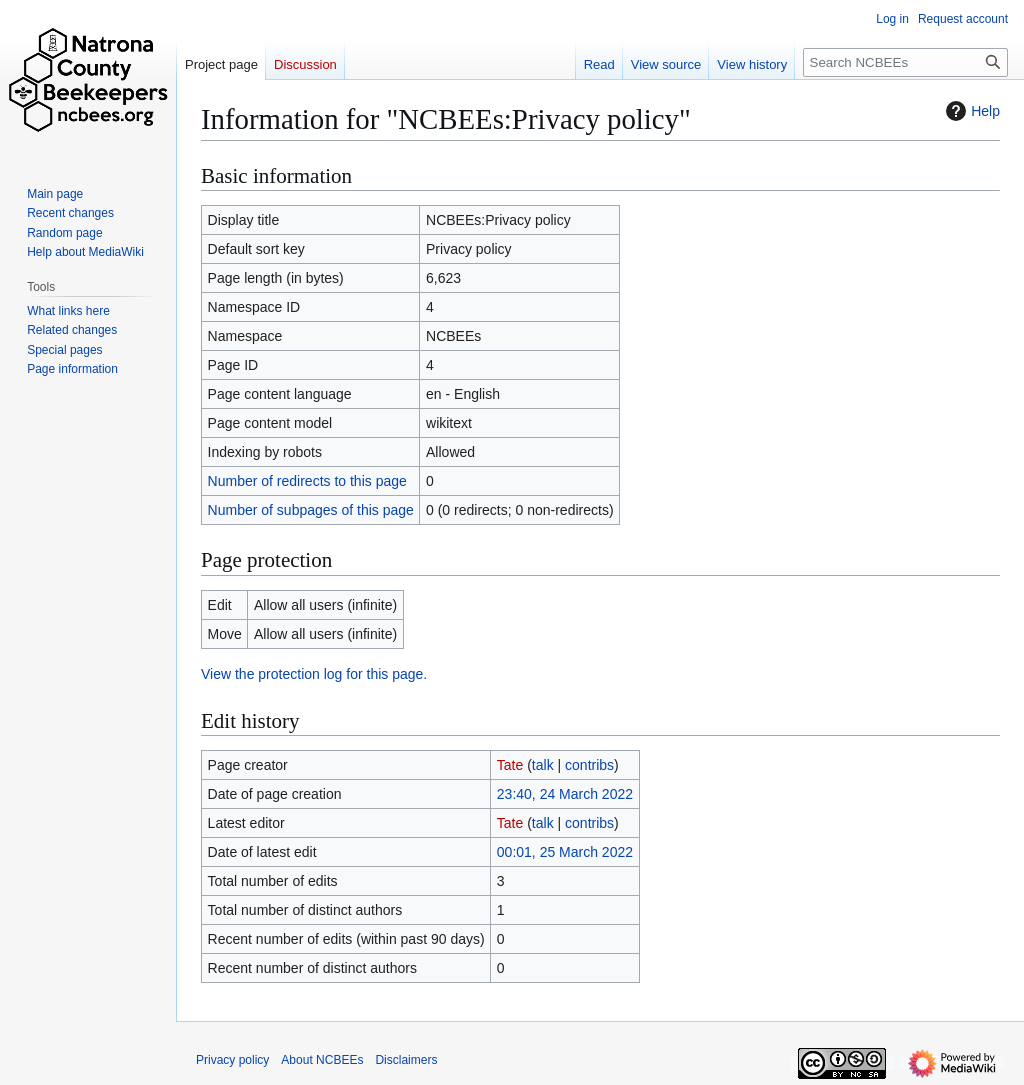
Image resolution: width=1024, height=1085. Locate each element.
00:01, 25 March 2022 (565, 852)
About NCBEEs (322, 1060)
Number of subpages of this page (311, 510)
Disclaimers (406, 1060)
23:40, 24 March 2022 (565, 794)
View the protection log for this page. (314, 674)
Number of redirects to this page (307, 481)
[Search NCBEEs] (905, 62)
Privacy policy (232, 1060)
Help (970, 111)
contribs (589, 765)
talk (543, 765)
